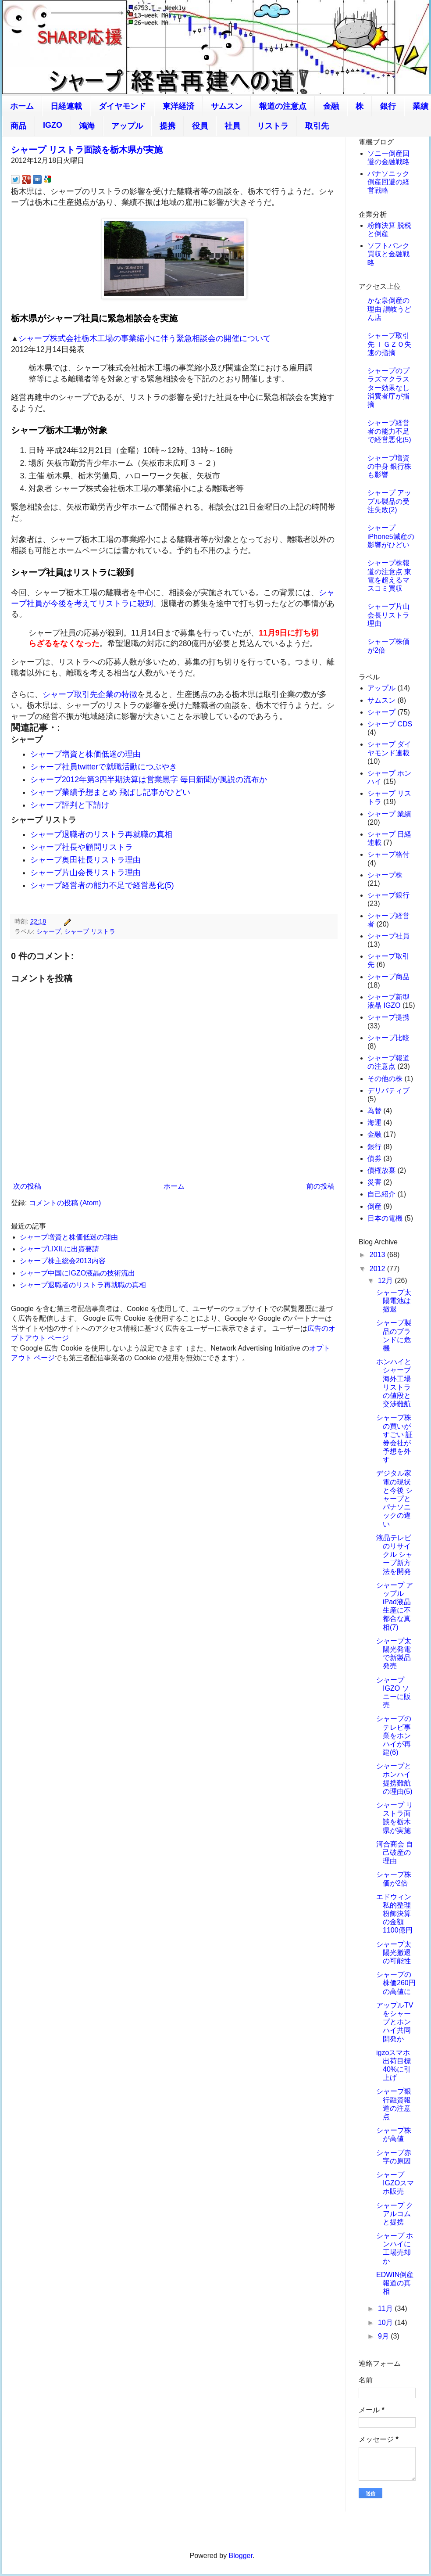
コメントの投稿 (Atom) (65, 1203)
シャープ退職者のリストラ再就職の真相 (101, 834)
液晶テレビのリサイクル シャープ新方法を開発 (394, 1554)
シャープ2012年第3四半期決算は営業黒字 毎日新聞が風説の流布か (148, 779)
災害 (374, 1182)
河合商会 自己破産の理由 (394, 1852)
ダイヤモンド (122, 106)
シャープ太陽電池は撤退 (393, 1301)
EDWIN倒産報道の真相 (394, 2283)
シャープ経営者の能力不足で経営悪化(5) (102, 885)
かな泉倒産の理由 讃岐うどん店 (389, 309)
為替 (374, 1110)
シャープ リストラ (89, 931)
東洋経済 (178, 106)
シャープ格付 (388, 854)
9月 (384, 2336)
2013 (378, 1254)
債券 (374, 1158)
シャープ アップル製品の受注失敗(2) (389, 501)
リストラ (273, 126)
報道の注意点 (282, 106)
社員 (232, 126)
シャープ (48, 931)
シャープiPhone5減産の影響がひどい (390, 536)
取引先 (317, 126)
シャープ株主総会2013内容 (63, 1261)
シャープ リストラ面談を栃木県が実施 (87, 149)
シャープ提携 (388, 1017)
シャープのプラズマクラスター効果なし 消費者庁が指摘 (388, 387)
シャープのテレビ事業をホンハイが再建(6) (393, 1735)
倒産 (374, 1206)
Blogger (241, 2555)
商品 (18, 126)
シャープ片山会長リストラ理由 (85, 872)
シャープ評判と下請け (69, 805)
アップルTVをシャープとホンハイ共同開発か (394, 2022)
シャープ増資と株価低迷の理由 (85, 754)
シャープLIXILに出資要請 (59, 1249)
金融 (331, 106)
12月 (386, 1280)
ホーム (22, 106)
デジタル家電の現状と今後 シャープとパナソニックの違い (394, 1498)
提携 (167, 126)
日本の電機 (385, 1218)
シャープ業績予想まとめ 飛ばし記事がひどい (110, 792)
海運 (374, 1122)
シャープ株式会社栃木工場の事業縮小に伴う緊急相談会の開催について (144, 338)
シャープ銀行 (388, 895)
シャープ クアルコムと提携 (394, 2214)
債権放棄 (381, 1170)
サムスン (226, 106)
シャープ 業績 (389, 814)
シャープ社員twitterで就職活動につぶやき (103, 766)
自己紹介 (381, 1194)
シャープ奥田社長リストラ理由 (85, 859)
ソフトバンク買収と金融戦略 (388, 254)
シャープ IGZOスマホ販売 (395, 2183)
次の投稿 (27, 1186)
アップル (127, 126)
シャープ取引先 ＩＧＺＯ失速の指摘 (389, 344)
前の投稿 (320, 1186)
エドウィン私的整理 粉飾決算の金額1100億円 (394, 1913)
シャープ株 (385, 875)
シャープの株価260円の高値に (396, 1983)
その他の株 (385, 1078)
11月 (386, 2308)
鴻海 (87, 126)
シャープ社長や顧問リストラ (81, 847)
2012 (378, 1268)
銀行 (388, 106)
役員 (200, 126)
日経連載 (66, 106)
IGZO (52, 125)
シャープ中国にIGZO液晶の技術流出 (77, 1273)
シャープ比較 (388, 1038)
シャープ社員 (388, 936)
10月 (386, 2322)
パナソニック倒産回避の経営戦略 (388, 182)
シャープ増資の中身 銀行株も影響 (389, 466)
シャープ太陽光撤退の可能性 (393, 1952)
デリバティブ (388, 1090)
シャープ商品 (388, 977)
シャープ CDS (389, 724)
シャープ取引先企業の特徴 (90, 694)
